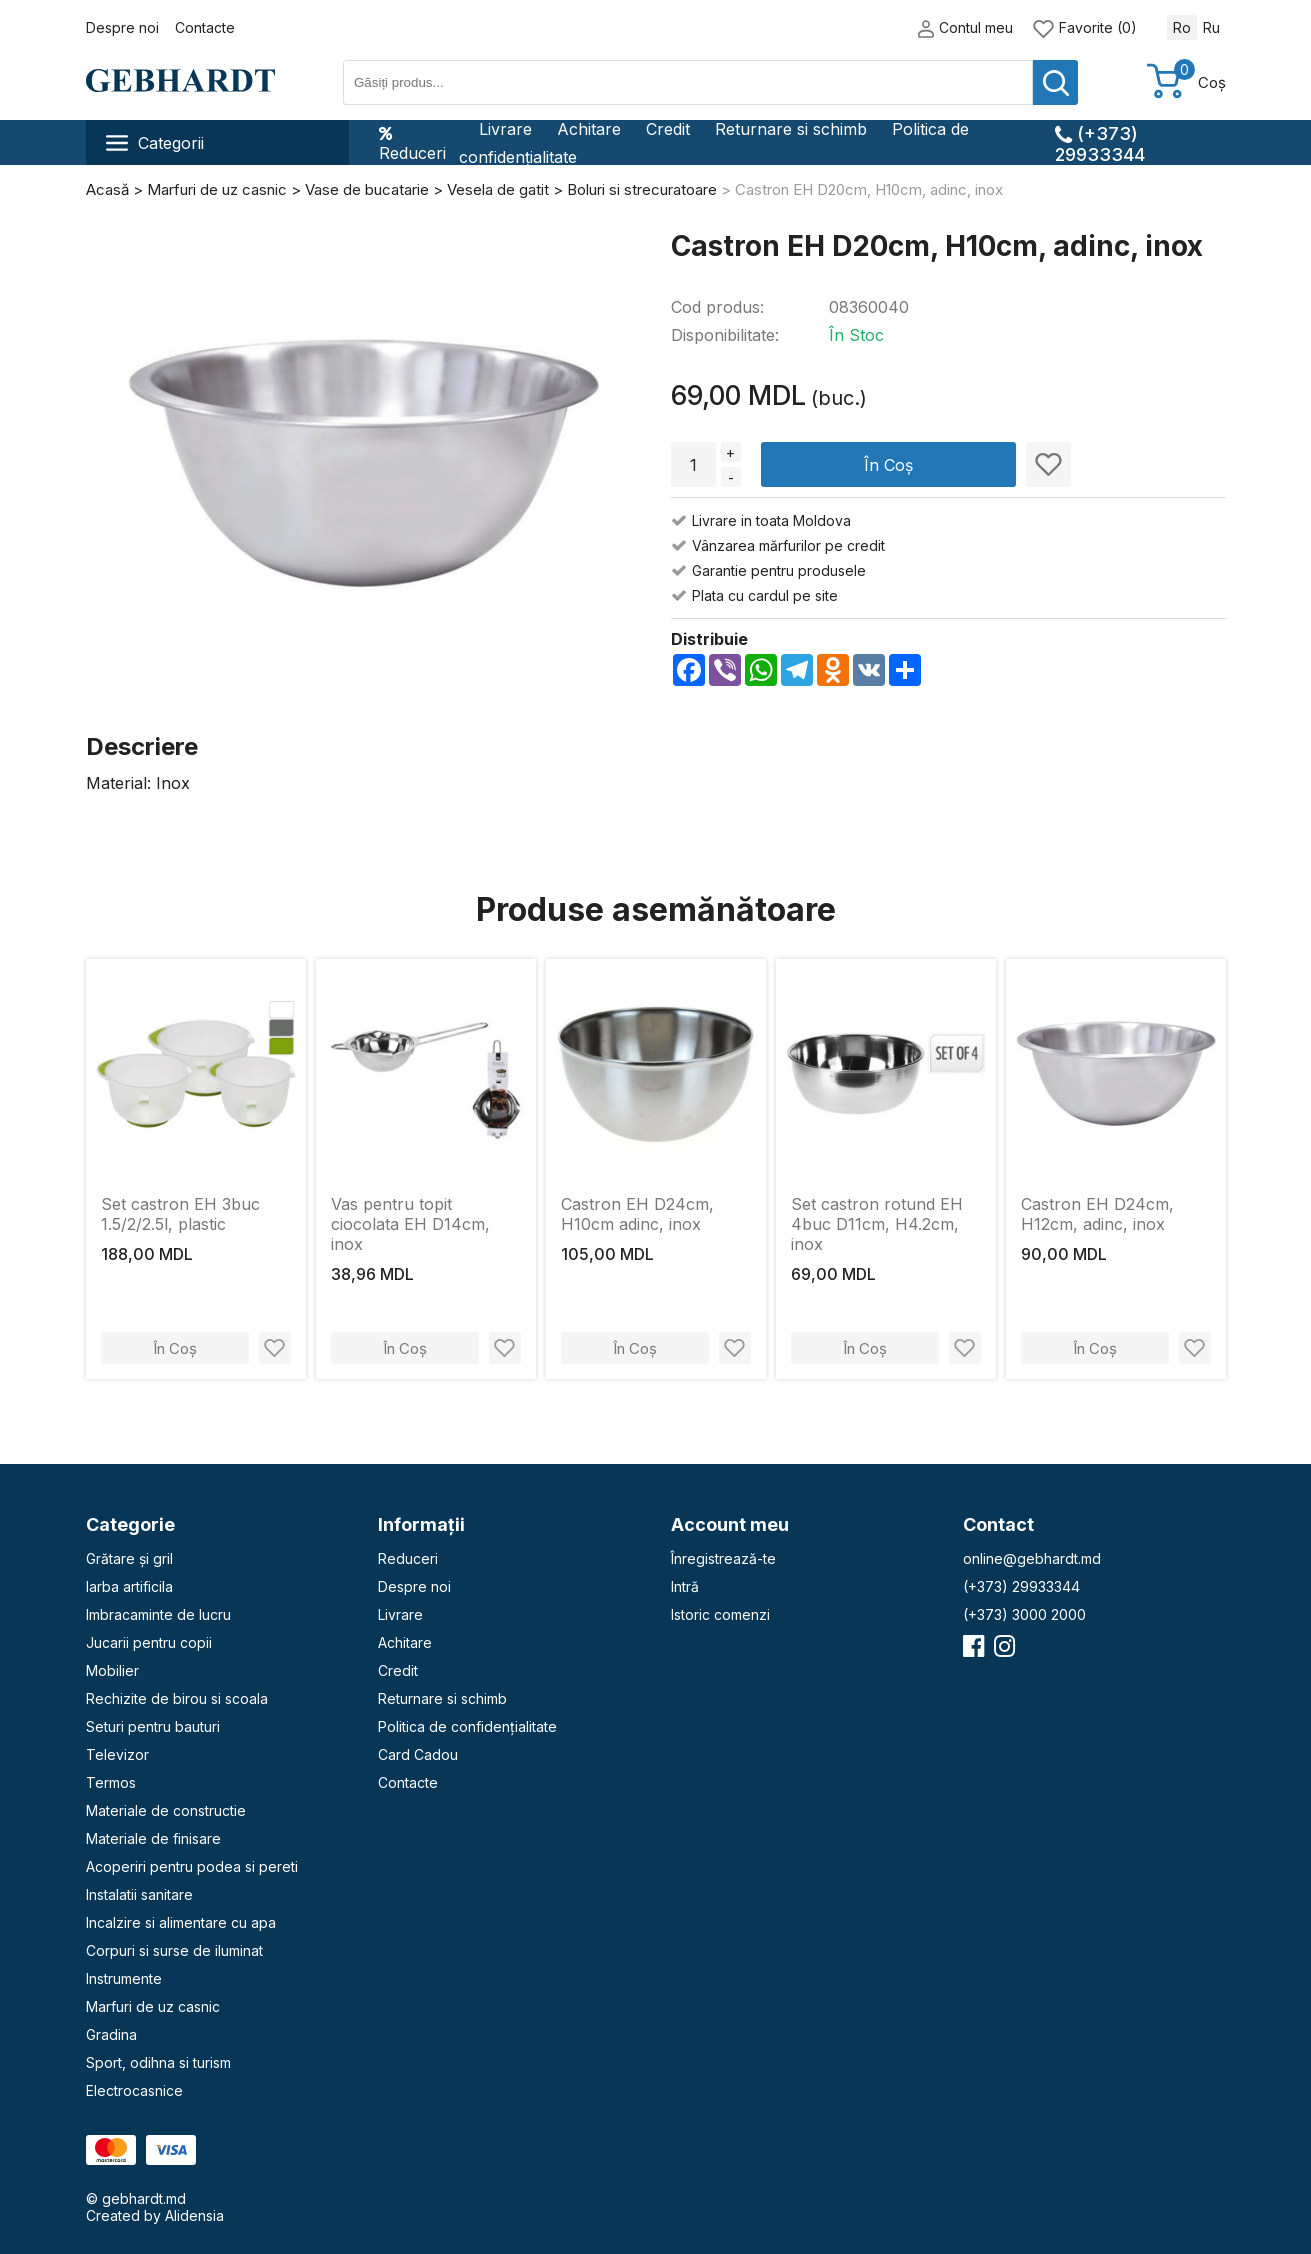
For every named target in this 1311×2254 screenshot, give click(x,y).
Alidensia (194, 2215)
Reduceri (412, 143)
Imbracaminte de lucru (158, 1614)
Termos (111, 1782)
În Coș (888, 465)
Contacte (205, 27)
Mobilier (112, 1670)
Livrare (505, 129)
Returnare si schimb (791, 129)
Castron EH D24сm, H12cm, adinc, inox (1097, 1214)
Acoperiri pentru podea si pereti (192, 1866)
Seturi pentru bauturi (153, 1726)
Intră (685, 1586)
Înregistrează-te (723, 1558)
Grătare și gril (129, 1558)
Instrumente (124, 1978)
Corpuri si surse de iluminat (174, 1950)
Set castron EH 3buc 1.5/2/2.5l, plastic (180, 1214)
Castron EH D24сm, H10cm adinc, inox (637, 1214)
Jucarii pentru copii (149, 1642)
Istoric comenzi (720, 1614)
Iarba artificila (129, 1586)
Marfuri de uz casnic (153, 2006)
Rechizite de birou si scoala (177, 1698)
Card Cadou (418, 1754)
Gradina (111, 2034)
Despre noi (122, 27)
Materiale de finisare (153, 1838)
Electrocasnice (134, 2090)
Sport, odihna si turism (158, 2062)
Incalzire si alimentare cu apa (181, 1922)
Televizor (117, 1754)
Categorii (155, 143)
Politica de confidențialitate (467, 1726)
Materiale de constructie (166, 1810)
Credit (668, 129)
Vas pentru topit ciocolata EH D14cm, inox (410, 1224)
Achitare (589, 129)
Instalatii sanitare (139, 1894)
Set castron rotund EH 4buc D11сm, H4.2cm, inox (877, 1224)
